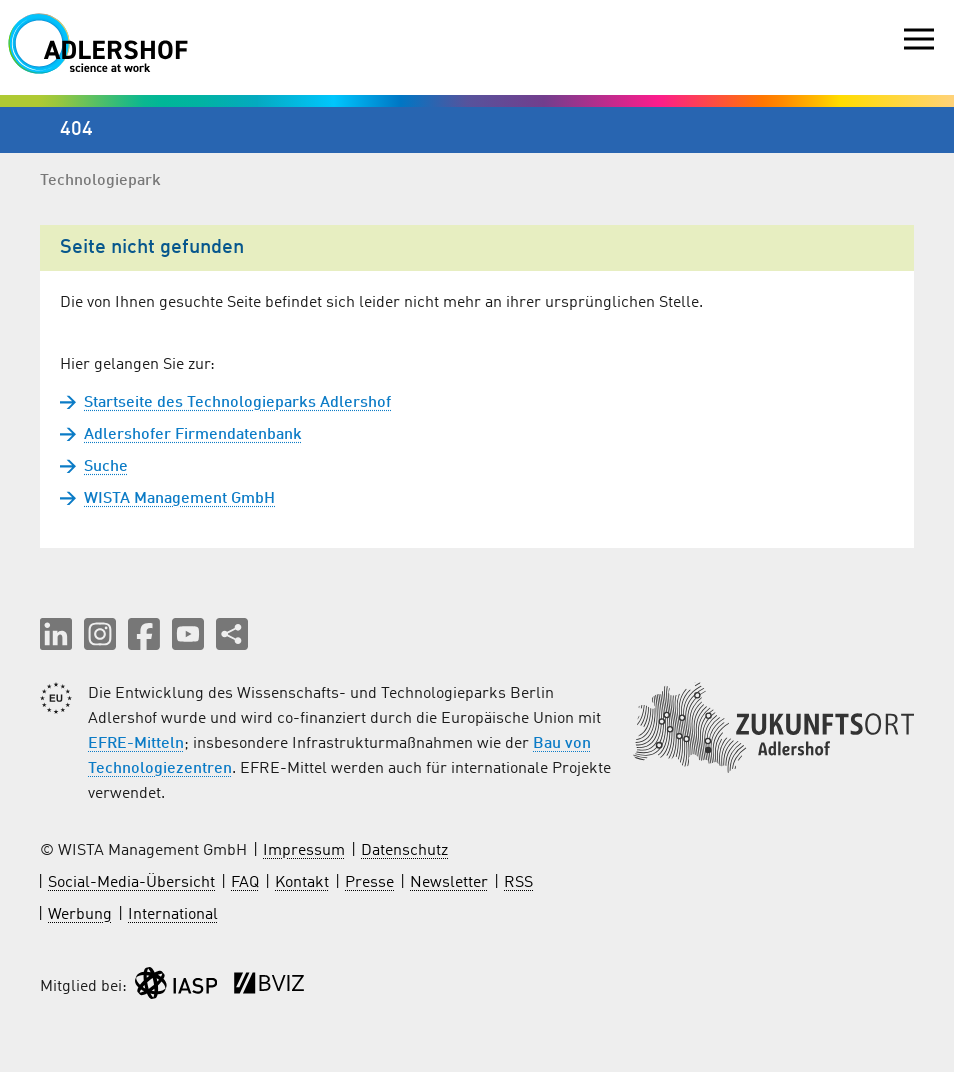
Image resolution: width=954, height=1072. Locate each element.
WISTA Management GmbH (179, 499)
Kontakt (302, 883)
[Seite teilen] (232, 634)
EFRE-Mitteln (136, 744)
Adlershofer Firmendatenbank (193, 435)
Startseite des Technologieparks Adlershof (237, 403)
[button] (56, 634)
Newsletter (449, 883)
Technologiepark (100, 181)
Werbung (80, 915)
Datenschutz (404, 851)
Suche (106, 467)
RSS (518, 883)
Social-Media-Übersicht (131, 883)
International (173, 915)
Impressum (304, 851)
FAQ (245, 883)
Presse (369, 883)
